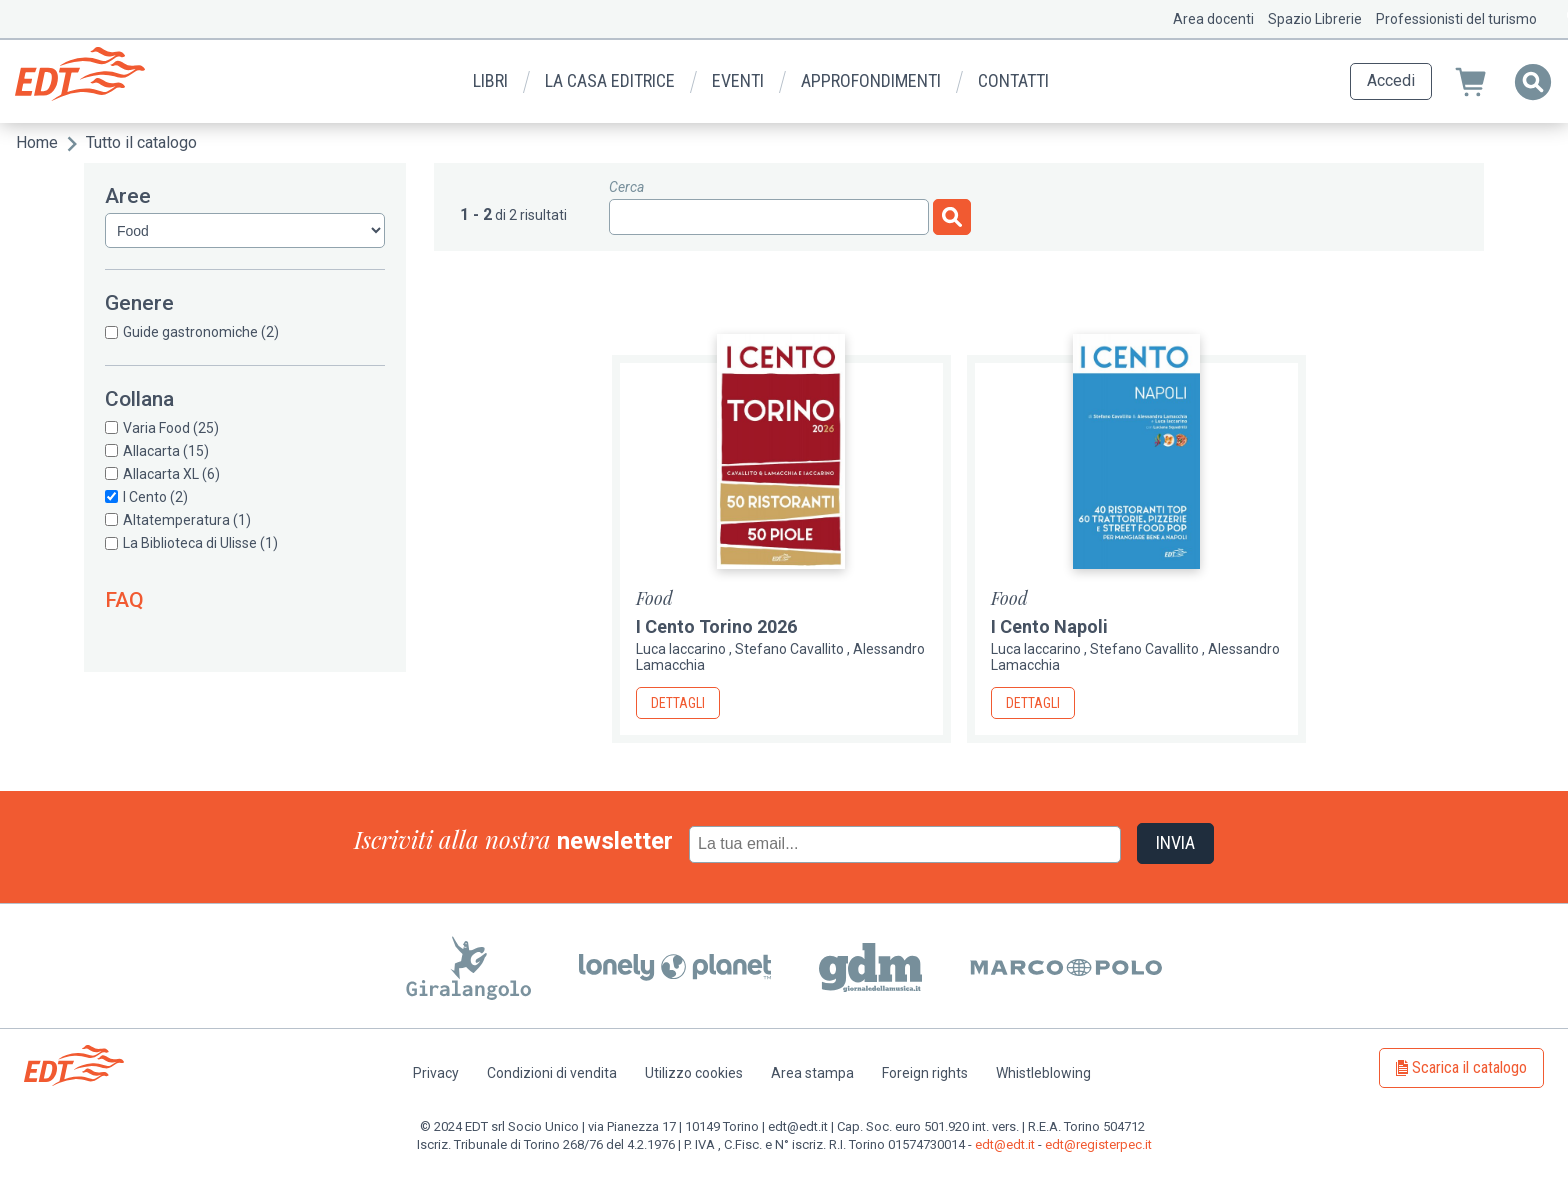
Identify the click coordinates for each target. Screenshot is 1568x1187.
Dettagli (678, 703)
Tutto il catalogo (141, 142)
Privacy (436, 1073)
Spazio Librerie (1315, 19)
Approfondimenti (871, 80)
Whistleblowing (1043, 1073)
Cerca (626, 187)
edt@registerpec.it (1098, 1144)
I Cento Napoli (1049, 626)
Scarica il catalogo (1469, 1067)
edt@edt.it (1005, 1144)
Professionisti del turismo (1456, 19)
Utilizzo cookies (694, 1073)
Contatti (1013, 80)
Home (37, 142)
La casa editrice (610, 80)
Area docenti (1213, 19)
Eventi (738, 80)
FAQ (124, 600)
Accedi (1391, 80)
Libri (490, 80)
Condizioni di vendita (552, 1073)
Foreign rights (925, 1073)
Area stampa (812, 1073)
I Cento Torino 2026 (716, 626)
